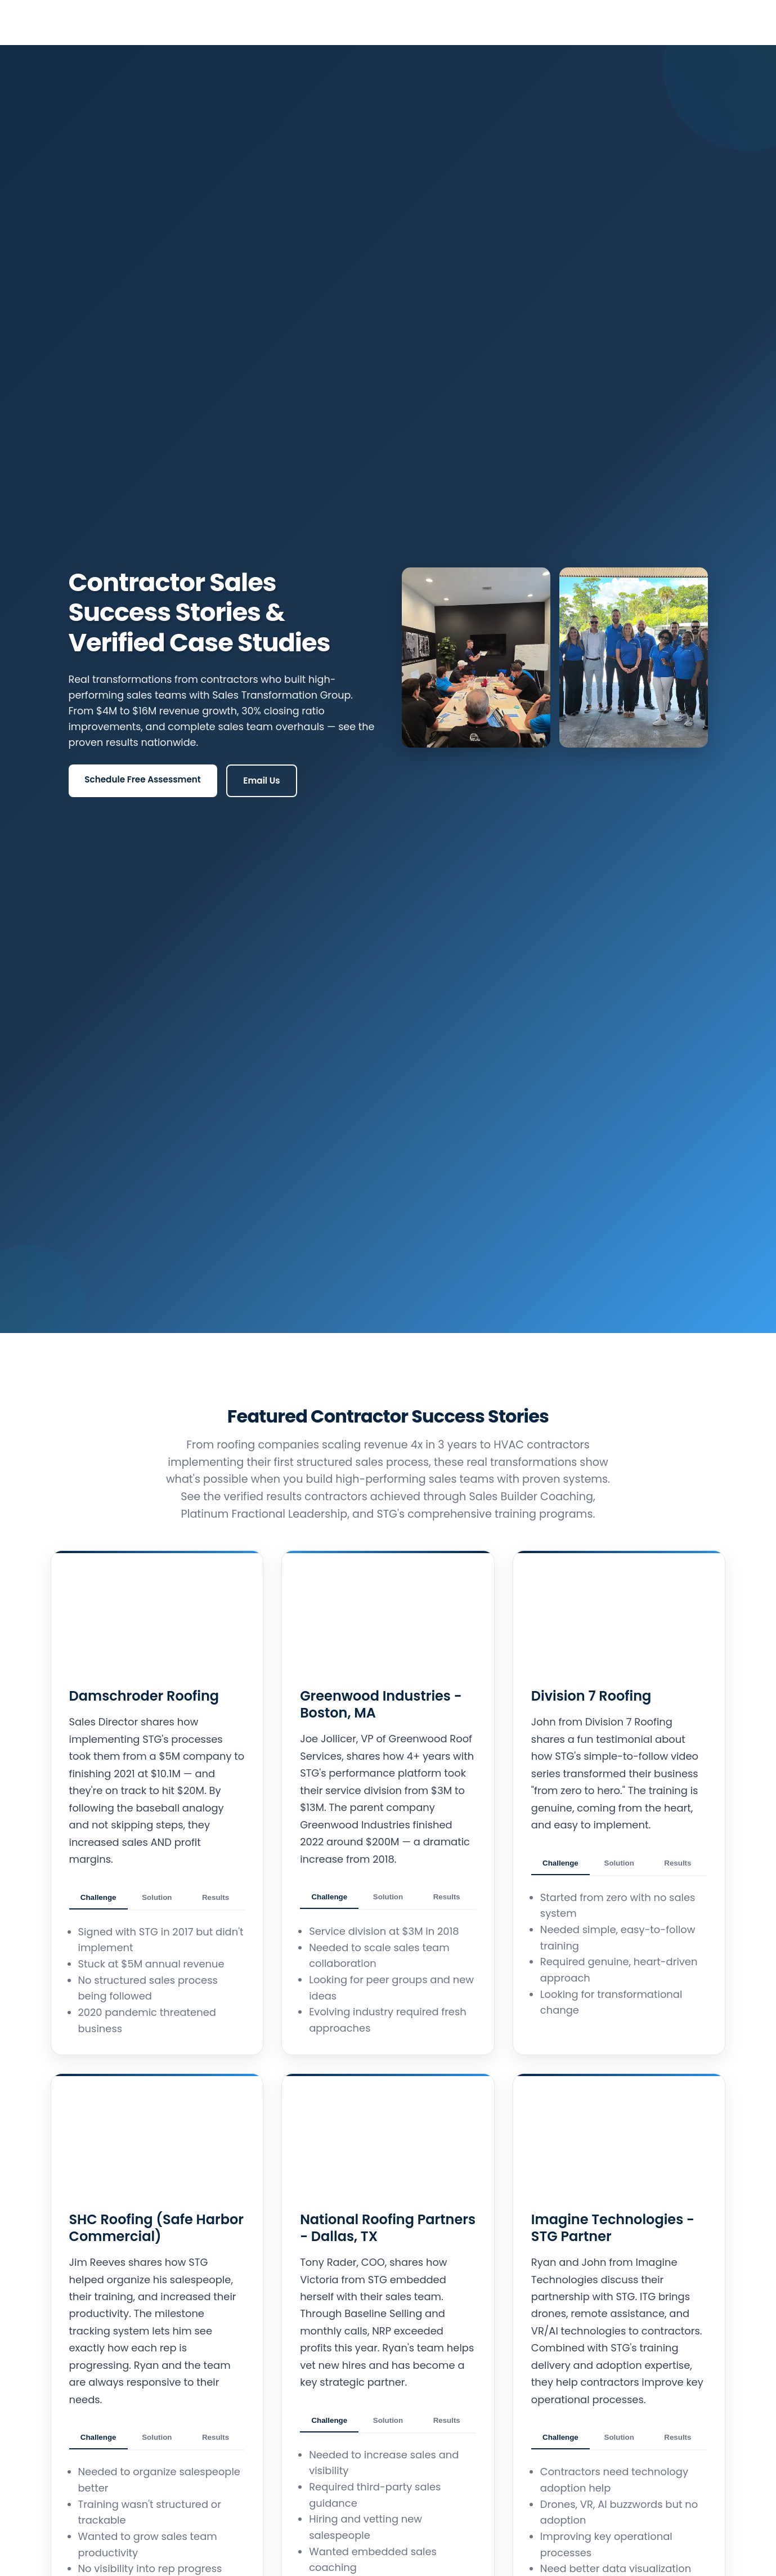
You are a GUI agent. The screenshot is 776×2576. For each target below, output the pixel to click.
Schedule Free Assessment (142, 779)
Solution (157, 1898)
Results (215, 1898)
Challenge (98, 1898)
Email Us (261, 780)
